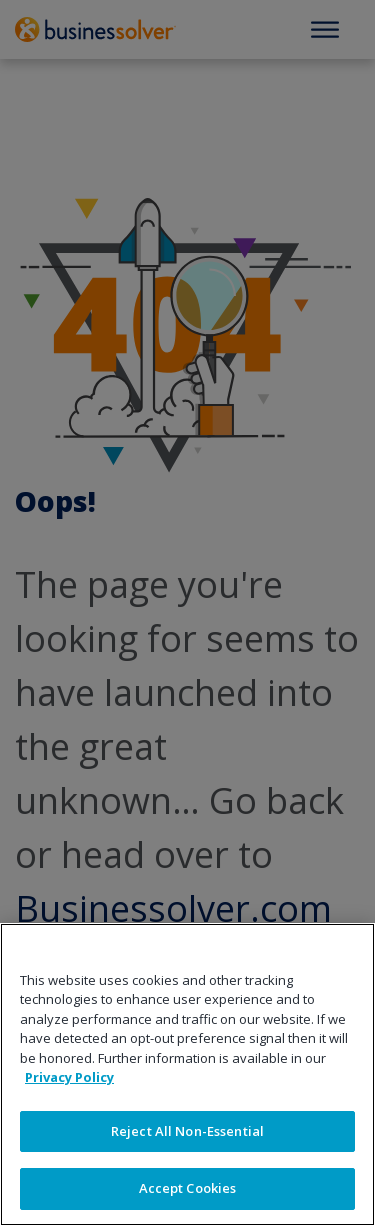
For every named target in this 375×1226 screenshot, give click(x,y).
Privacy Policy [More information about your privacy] (69, 1077)
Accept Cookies (188, 1188)
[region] (187, 1074)
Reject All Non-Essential (187, 1131)
